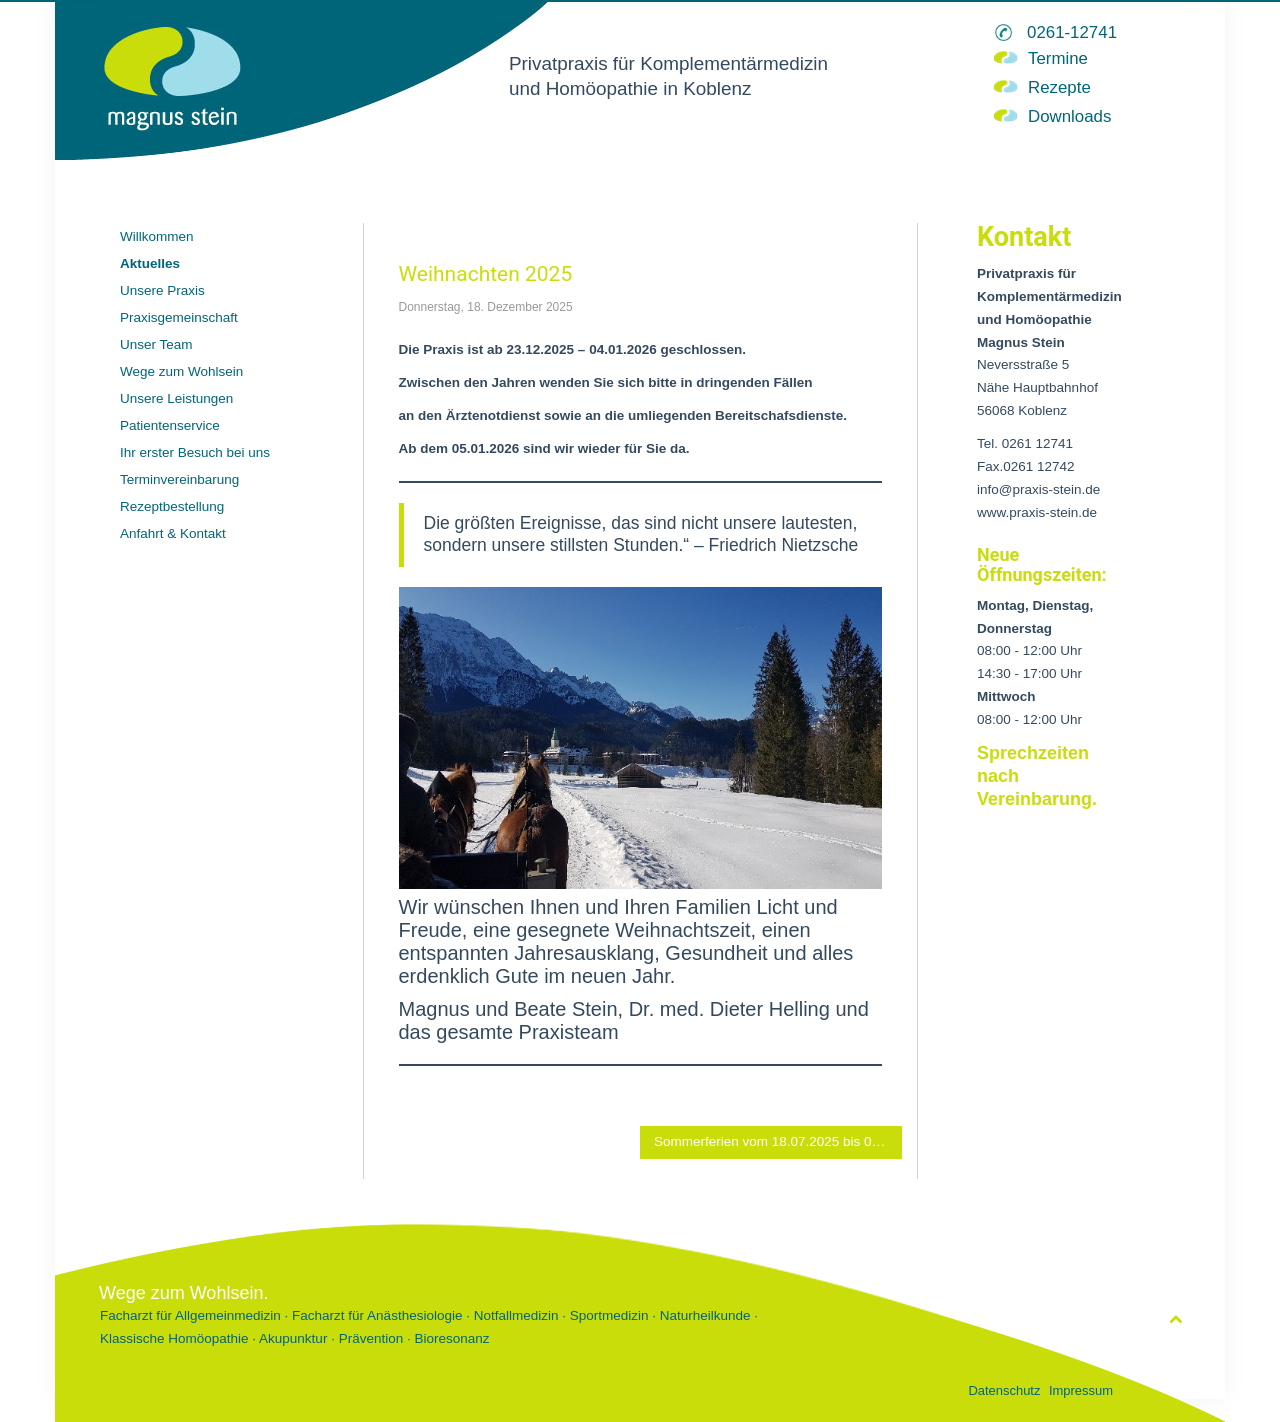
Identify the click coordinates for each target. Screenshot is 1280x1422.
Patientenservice (170, 425)
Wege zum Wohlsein (181, 371)
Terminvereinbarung (179, 479)
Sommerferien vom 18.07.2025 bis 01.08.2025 (778, 1141)
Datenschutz (1004, 1390)
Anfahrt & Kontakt (173, 533)
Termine (1058, 58)
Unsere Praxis (162, 290)
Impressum (1081, 1390)
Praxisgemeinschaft (179, 317)
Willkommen (157, 236)
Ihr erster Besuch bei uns (195, 452)
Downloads (1069, 116)
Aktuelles (150, 263)
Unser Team (156, 344)
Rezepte (1059, 87)
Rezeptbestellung (172, 506)
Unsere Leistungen (176, 398)
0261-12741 (1072, 32)
